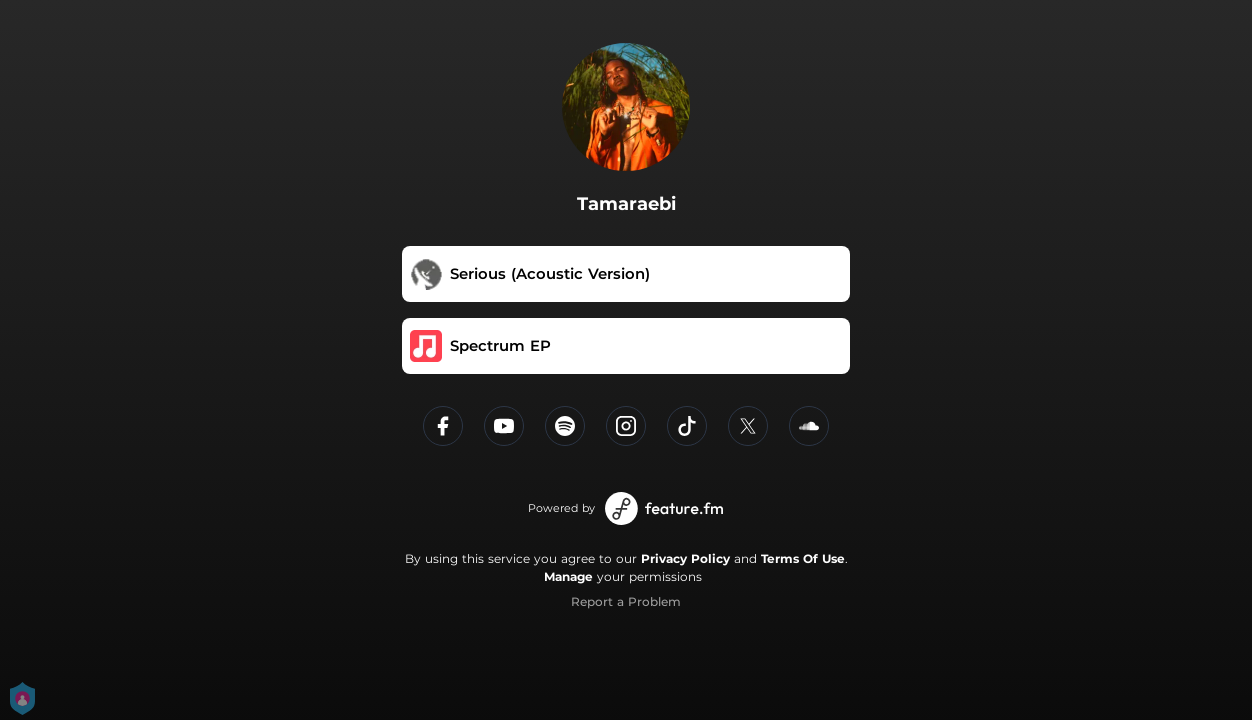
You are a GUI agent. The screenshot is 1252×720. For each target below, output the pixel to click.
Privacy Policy (685, 558)
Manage (568, 576)
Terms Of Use (803, 558)
